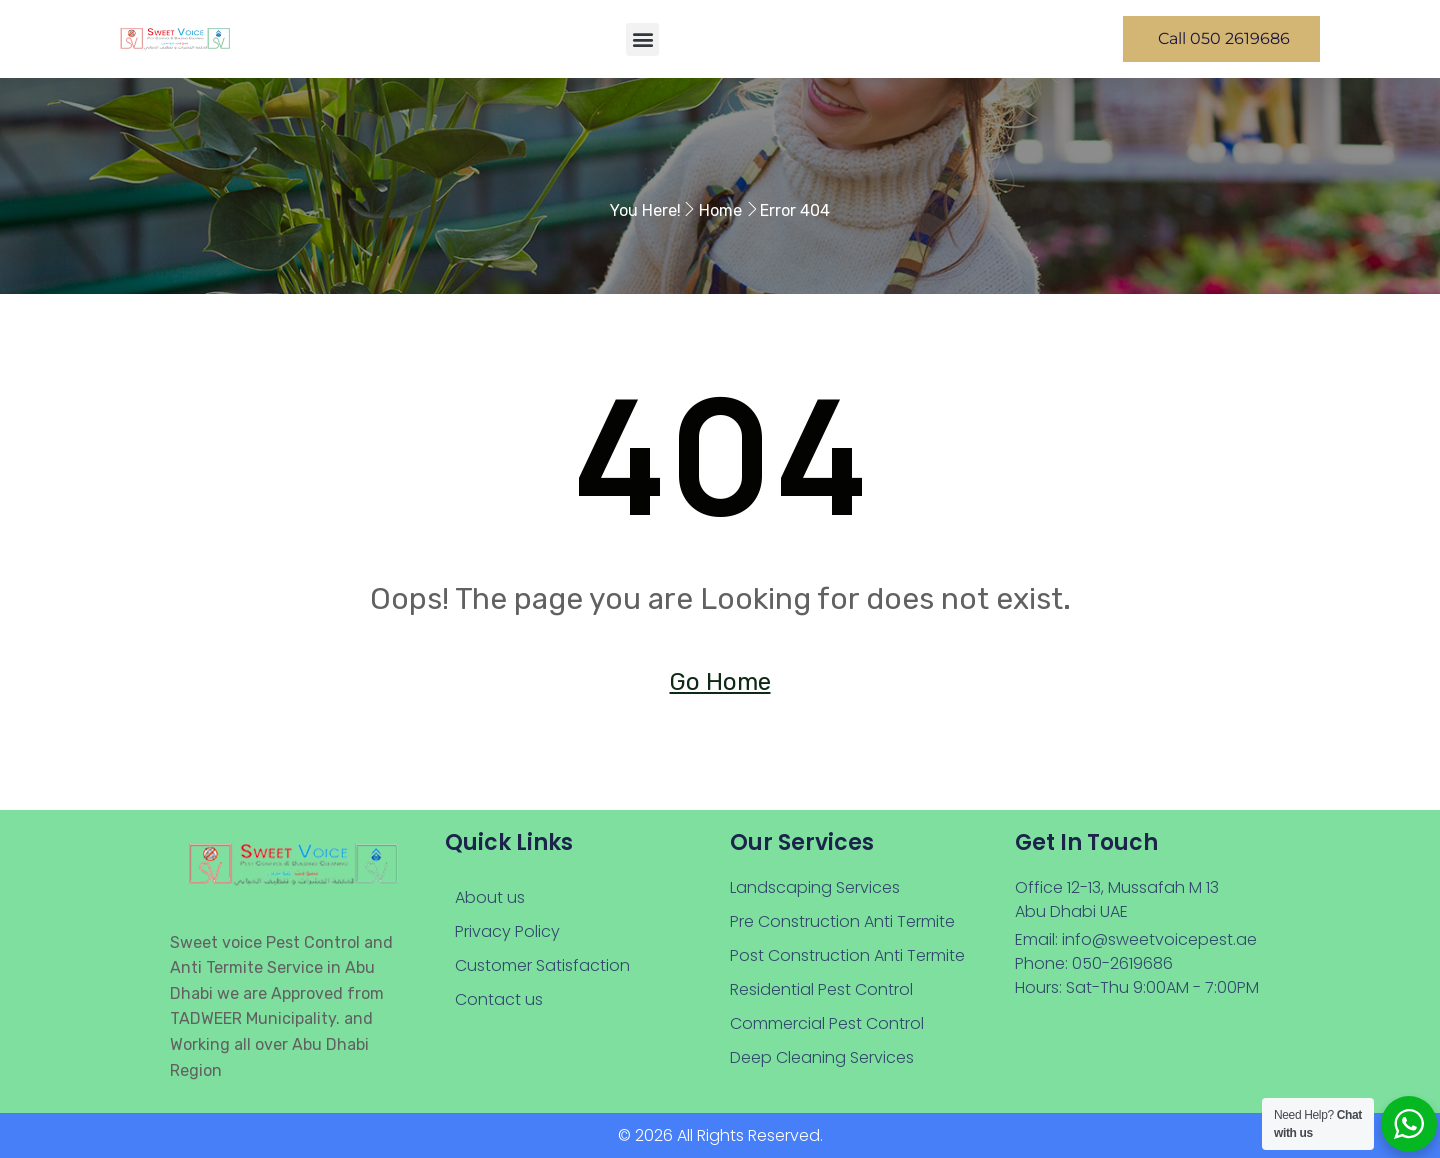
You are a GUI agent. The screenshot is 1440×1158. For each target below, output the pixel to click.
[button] (642, 39)
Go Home (720, 682)
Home (720, 210)
